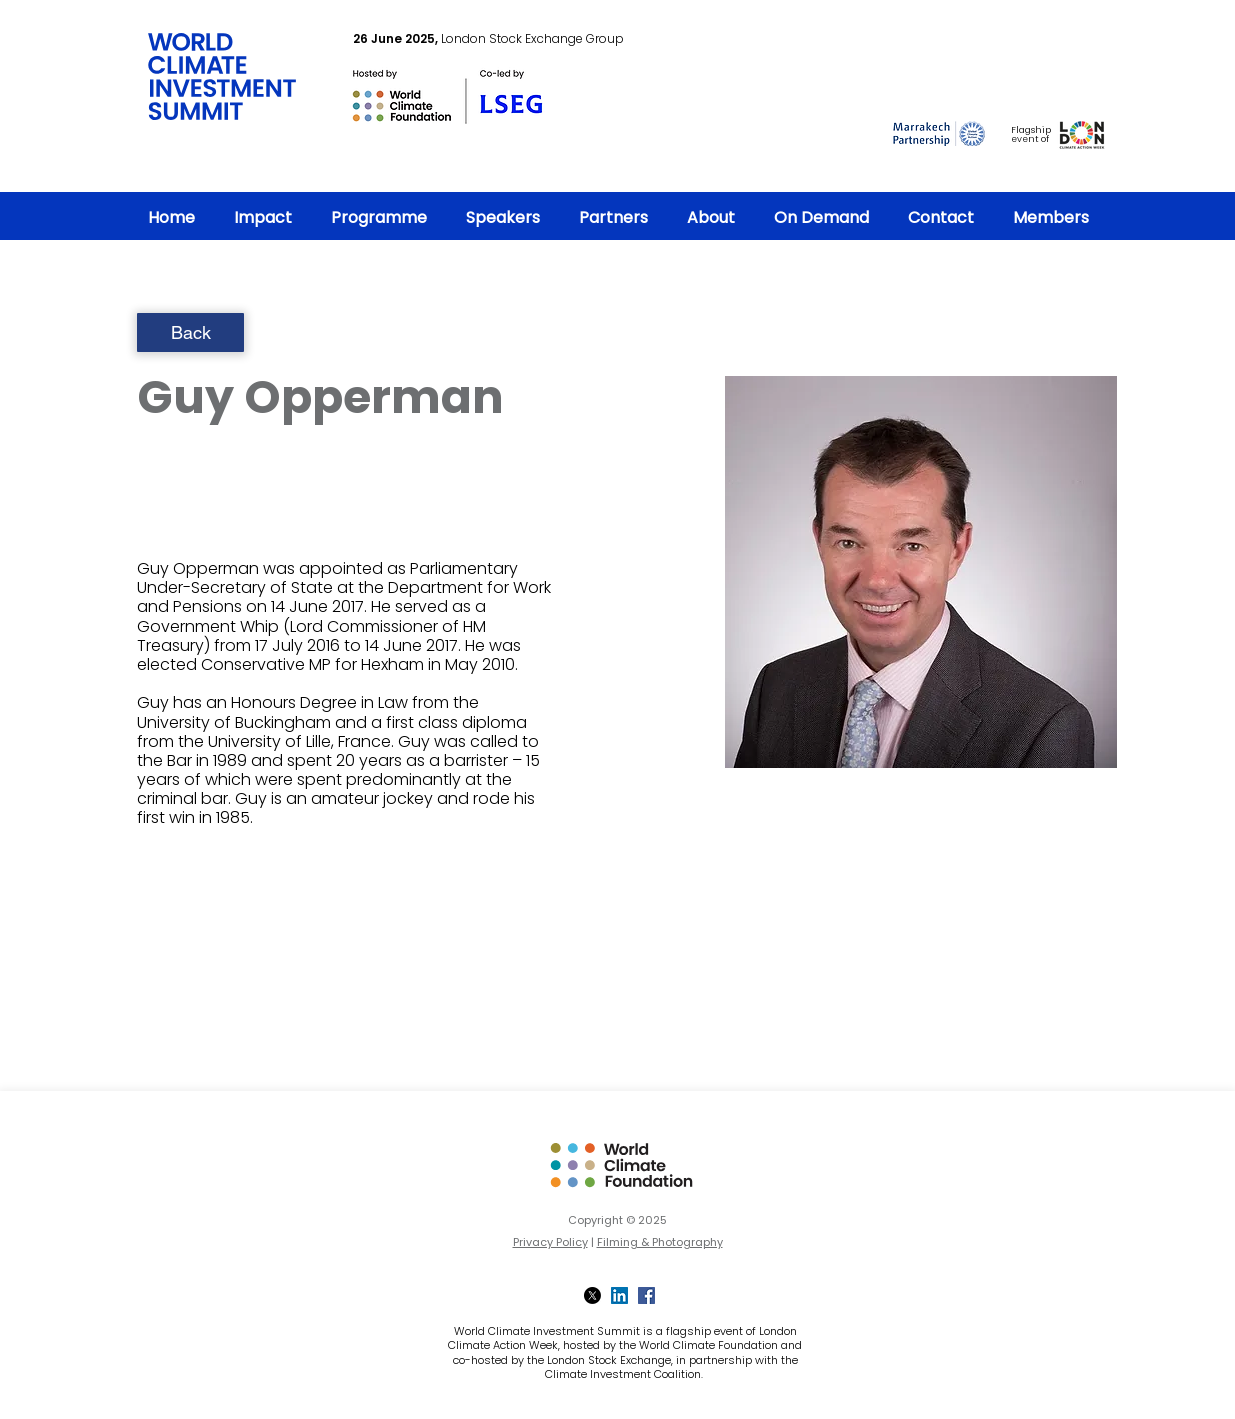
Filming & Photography (660, 1242)
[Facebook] (646, 1295)
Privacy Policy (550, 1242)
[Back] (190, 332)
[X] (592, 1295)
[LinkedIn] (619, 1295)
